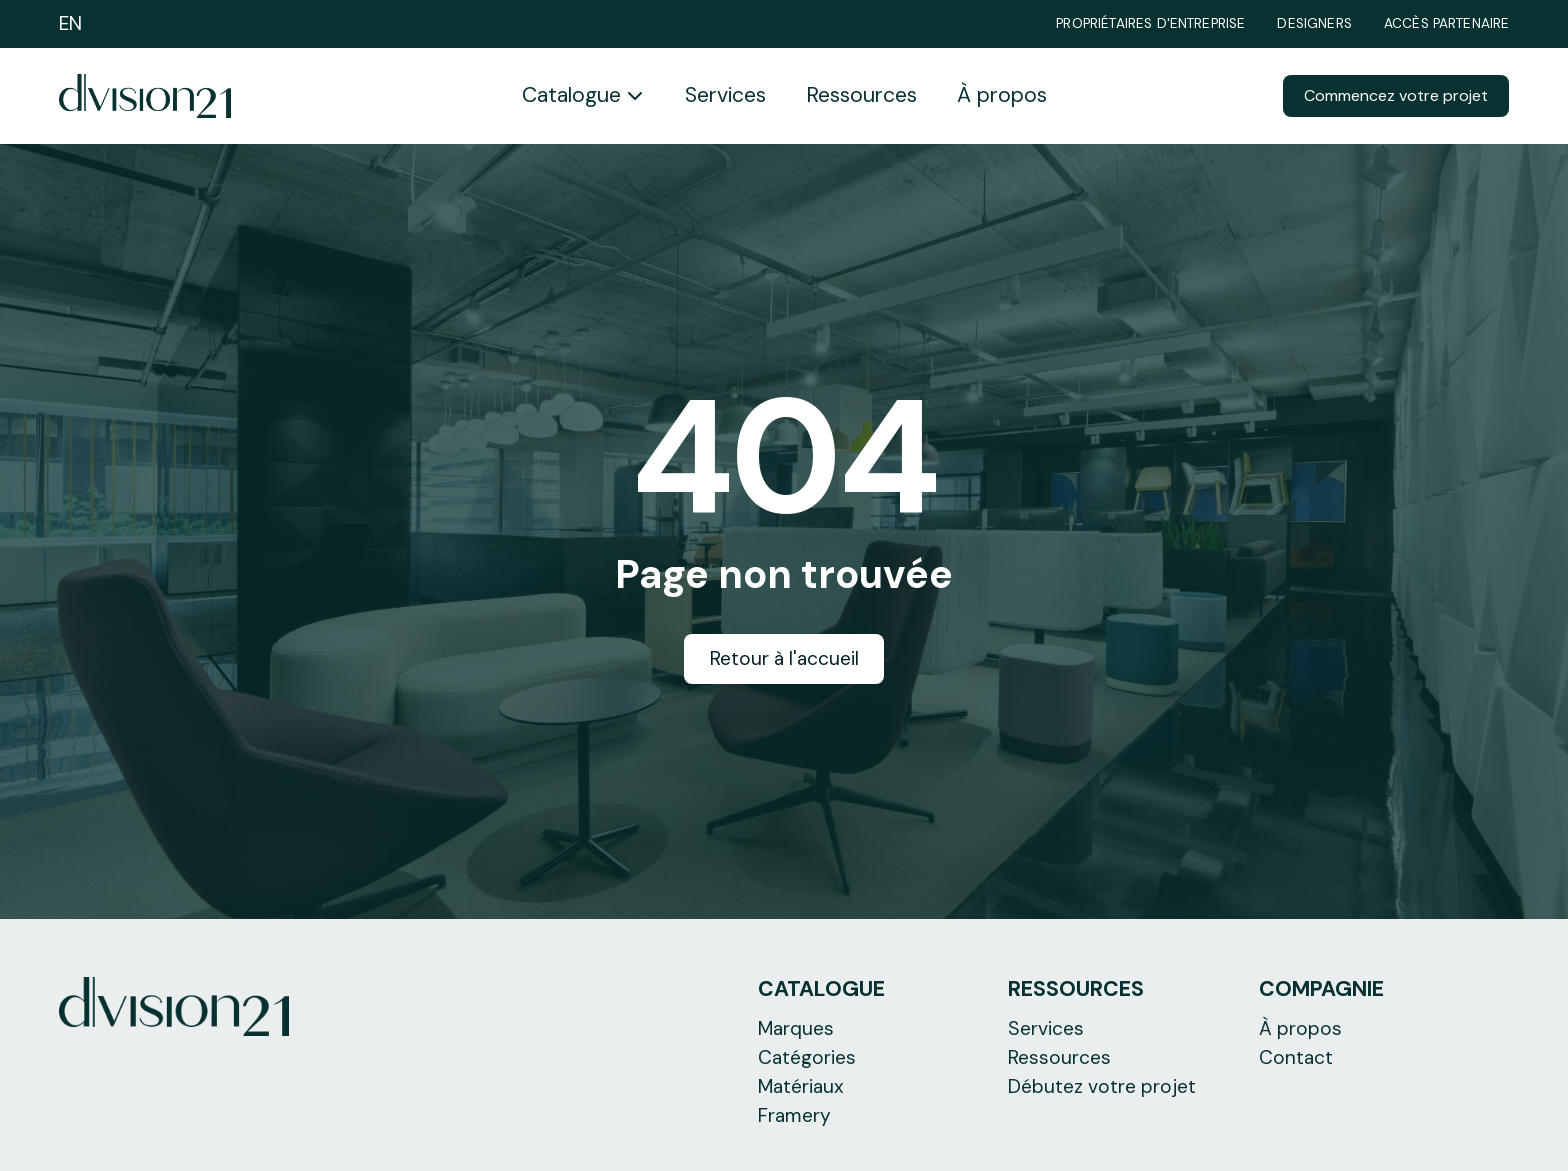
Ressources (861, 95)
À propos (1002, 95)
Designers (1314, 24)
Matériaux (801, 1086)
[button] (583, 96)
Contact (1296, 1057)
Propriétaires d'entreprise (1150, 24)
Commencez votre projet (1396, 95)
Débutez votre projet (1102, 1086)
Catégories (807, 1057)
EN (70, 23)
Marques (796, 1028)
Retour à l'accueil (784, 658)
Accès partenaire (1447, 24)
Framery (794, 1115)
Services (725, 95)
